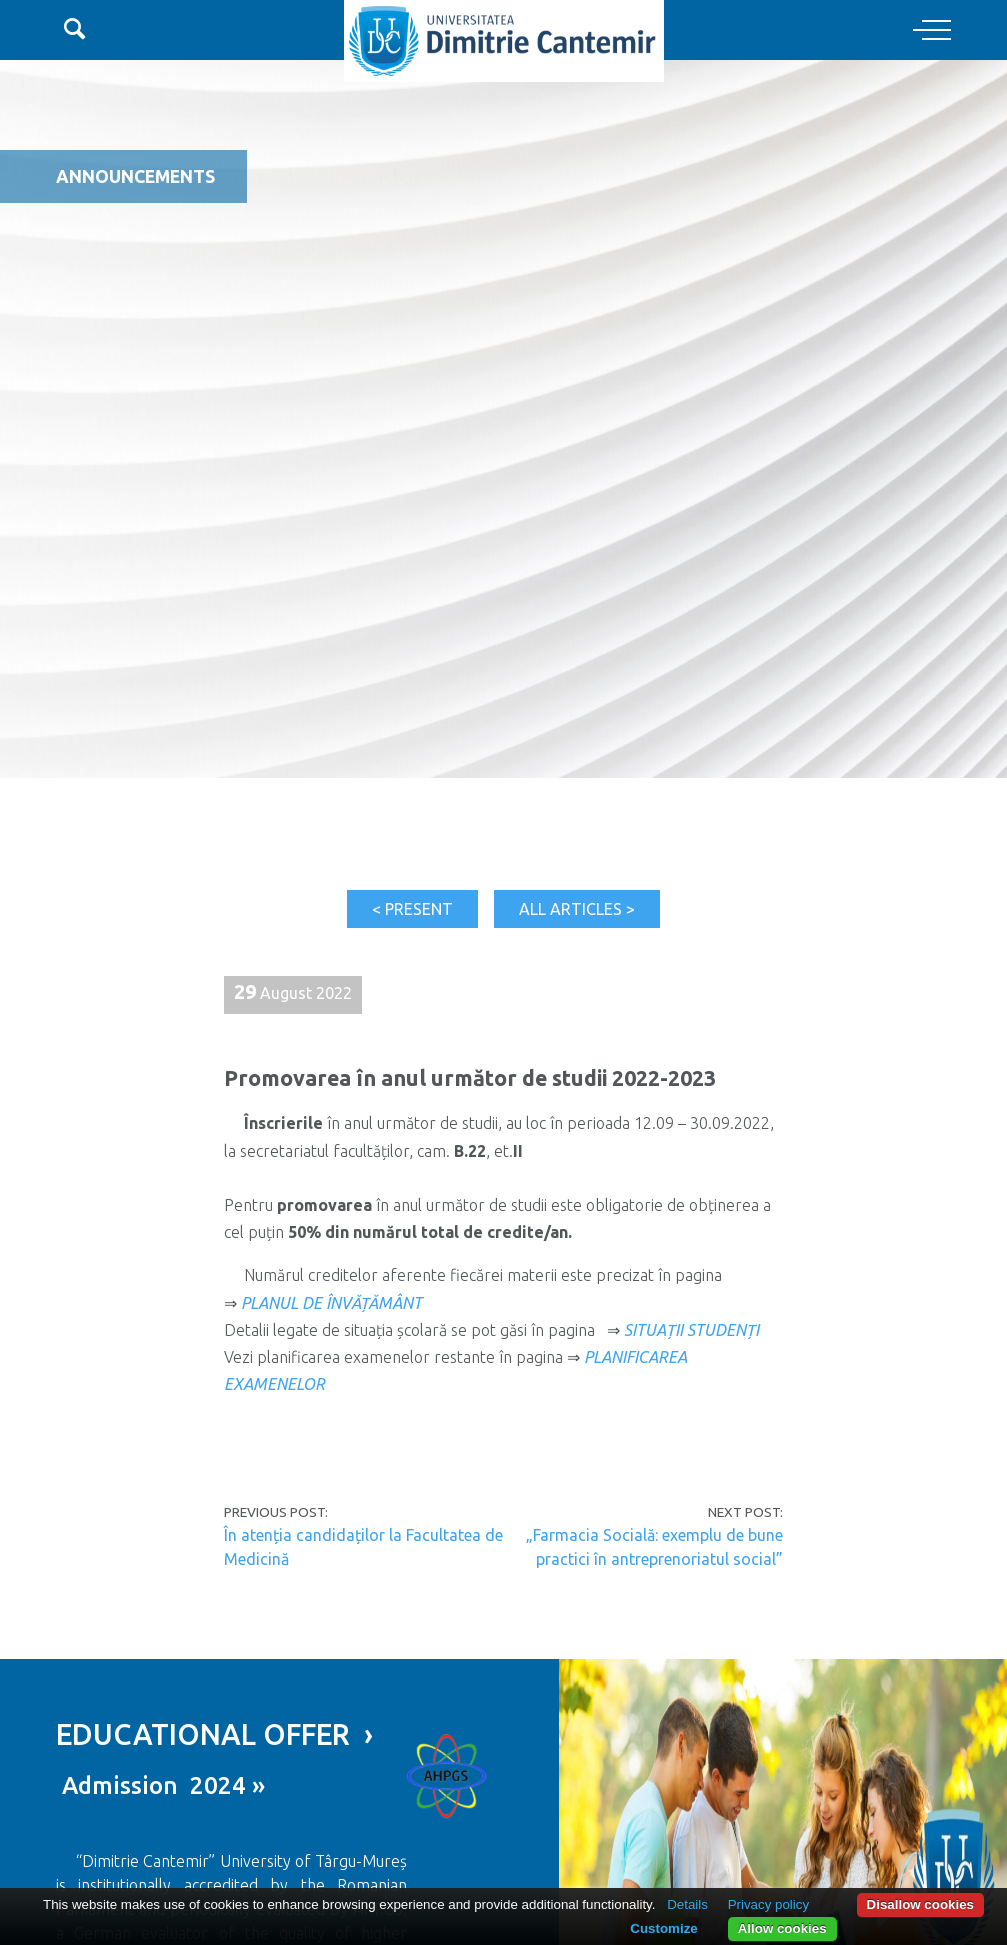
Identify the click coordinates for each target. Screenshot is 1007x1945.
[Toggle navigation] (932, 31)
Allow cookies (782, 1928)
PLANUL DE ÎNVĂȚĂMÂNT (331, 1303)
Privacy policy (768, 1904)
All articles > (577, 909)
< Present (412, 909)
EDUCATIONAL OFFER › (214, 1734)
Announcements (135, 176)
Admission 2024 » (160, 1785)
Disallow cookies (920, 1904)
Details (687, 1904)
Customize (663, 1928)
